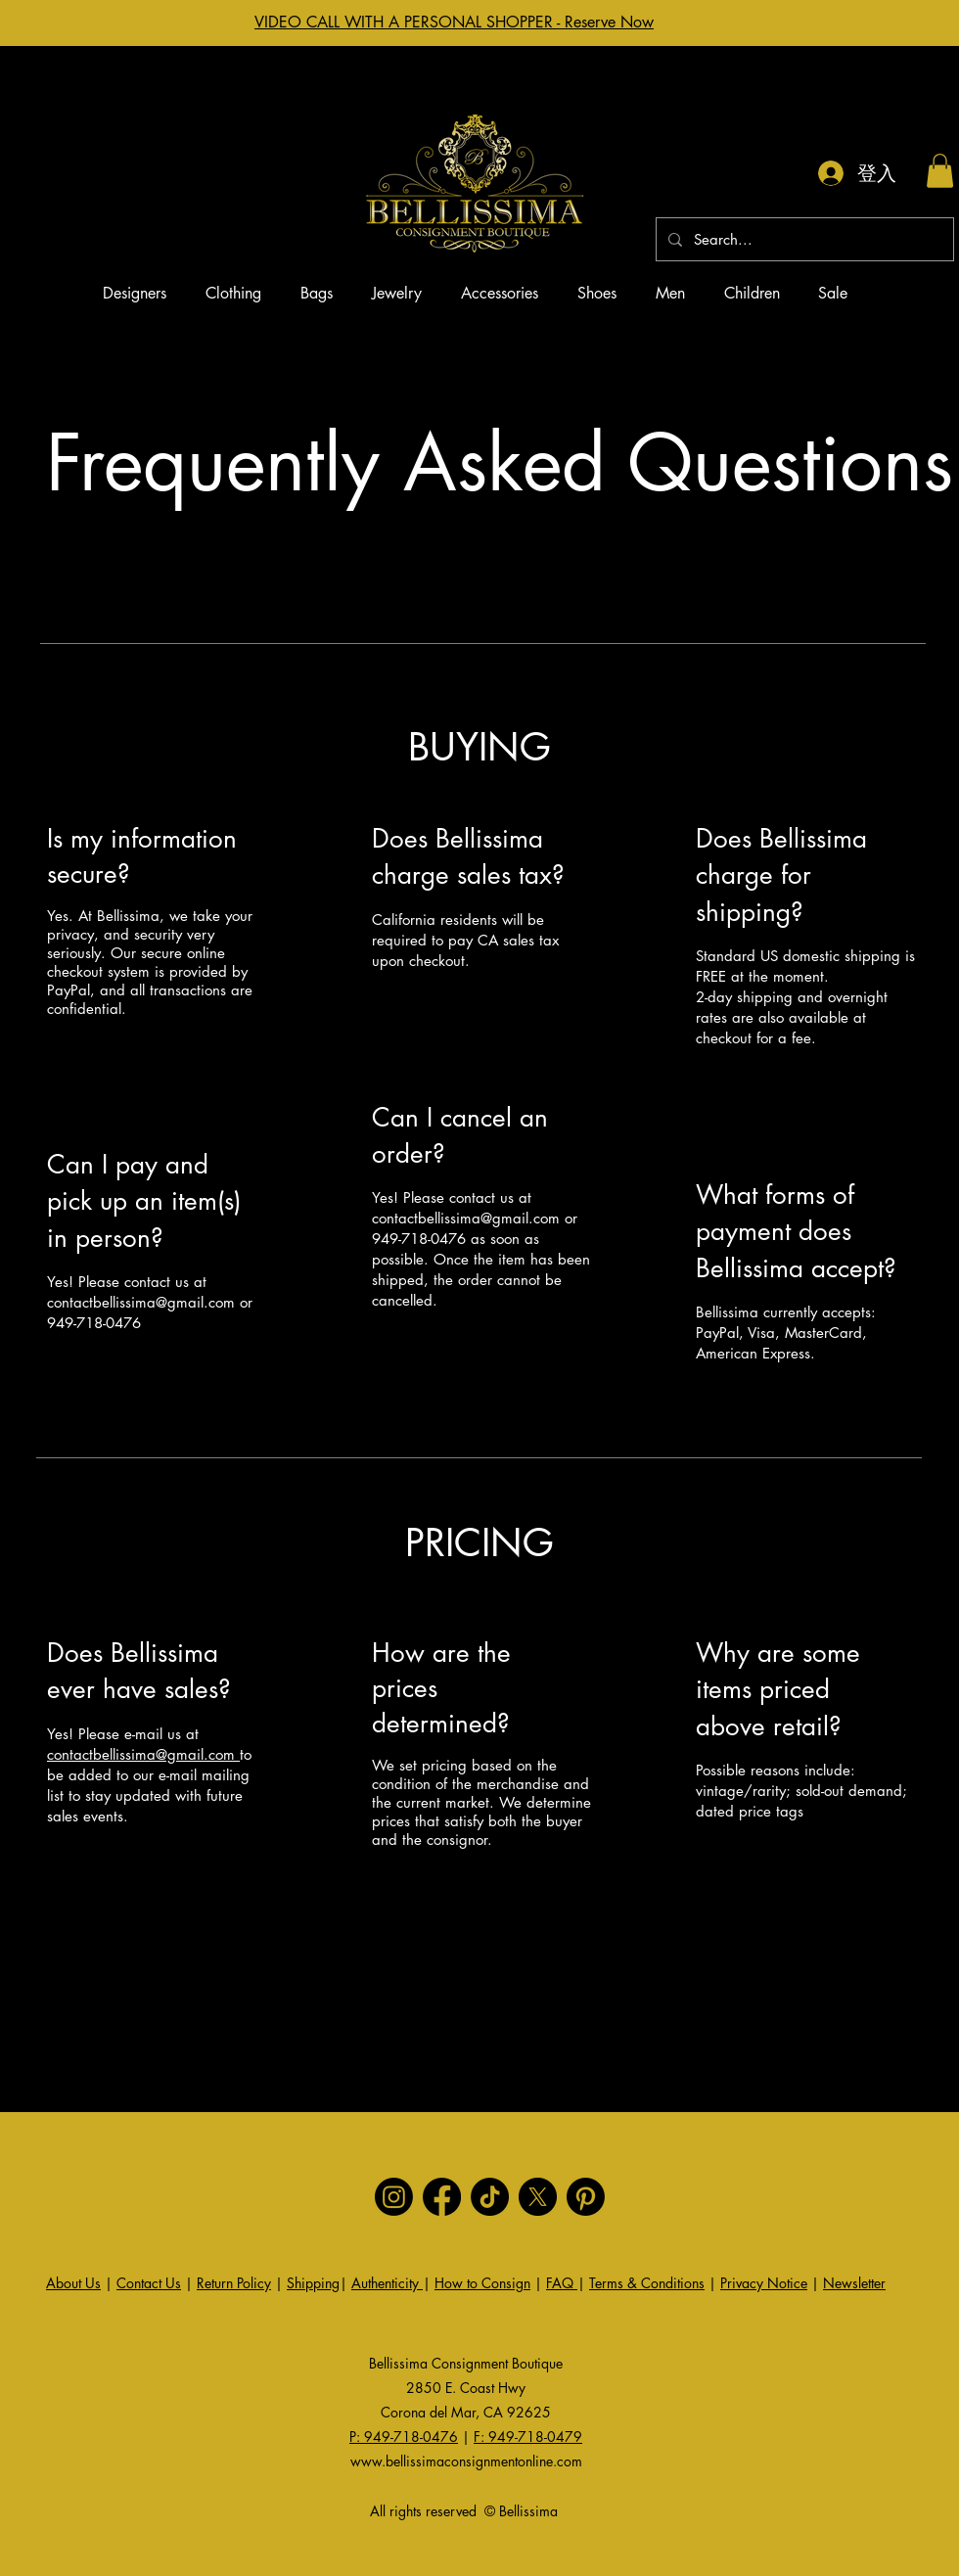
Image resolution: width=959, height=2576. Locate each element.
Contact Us (148, 2283)
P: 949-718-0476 (403, 2436)
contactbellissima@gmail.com (141, 1302)
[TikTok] (490, 2197)
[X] (538, 2197)
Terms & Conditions (647, 2283)
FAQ (561, 2283)
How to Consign (482, 2283)
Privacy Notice (763, 2283)
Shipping (313, 2283)
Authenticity (387, 2283)
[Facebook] (442, 2197)
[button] (940, 171)
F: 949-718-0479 (528, 2436)
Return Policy (234, 2283)
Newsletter (854, 2283)
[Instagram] (394, 2197)
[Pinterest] (586, 2197)
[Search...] (803, 239)
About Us (73, 2283)
